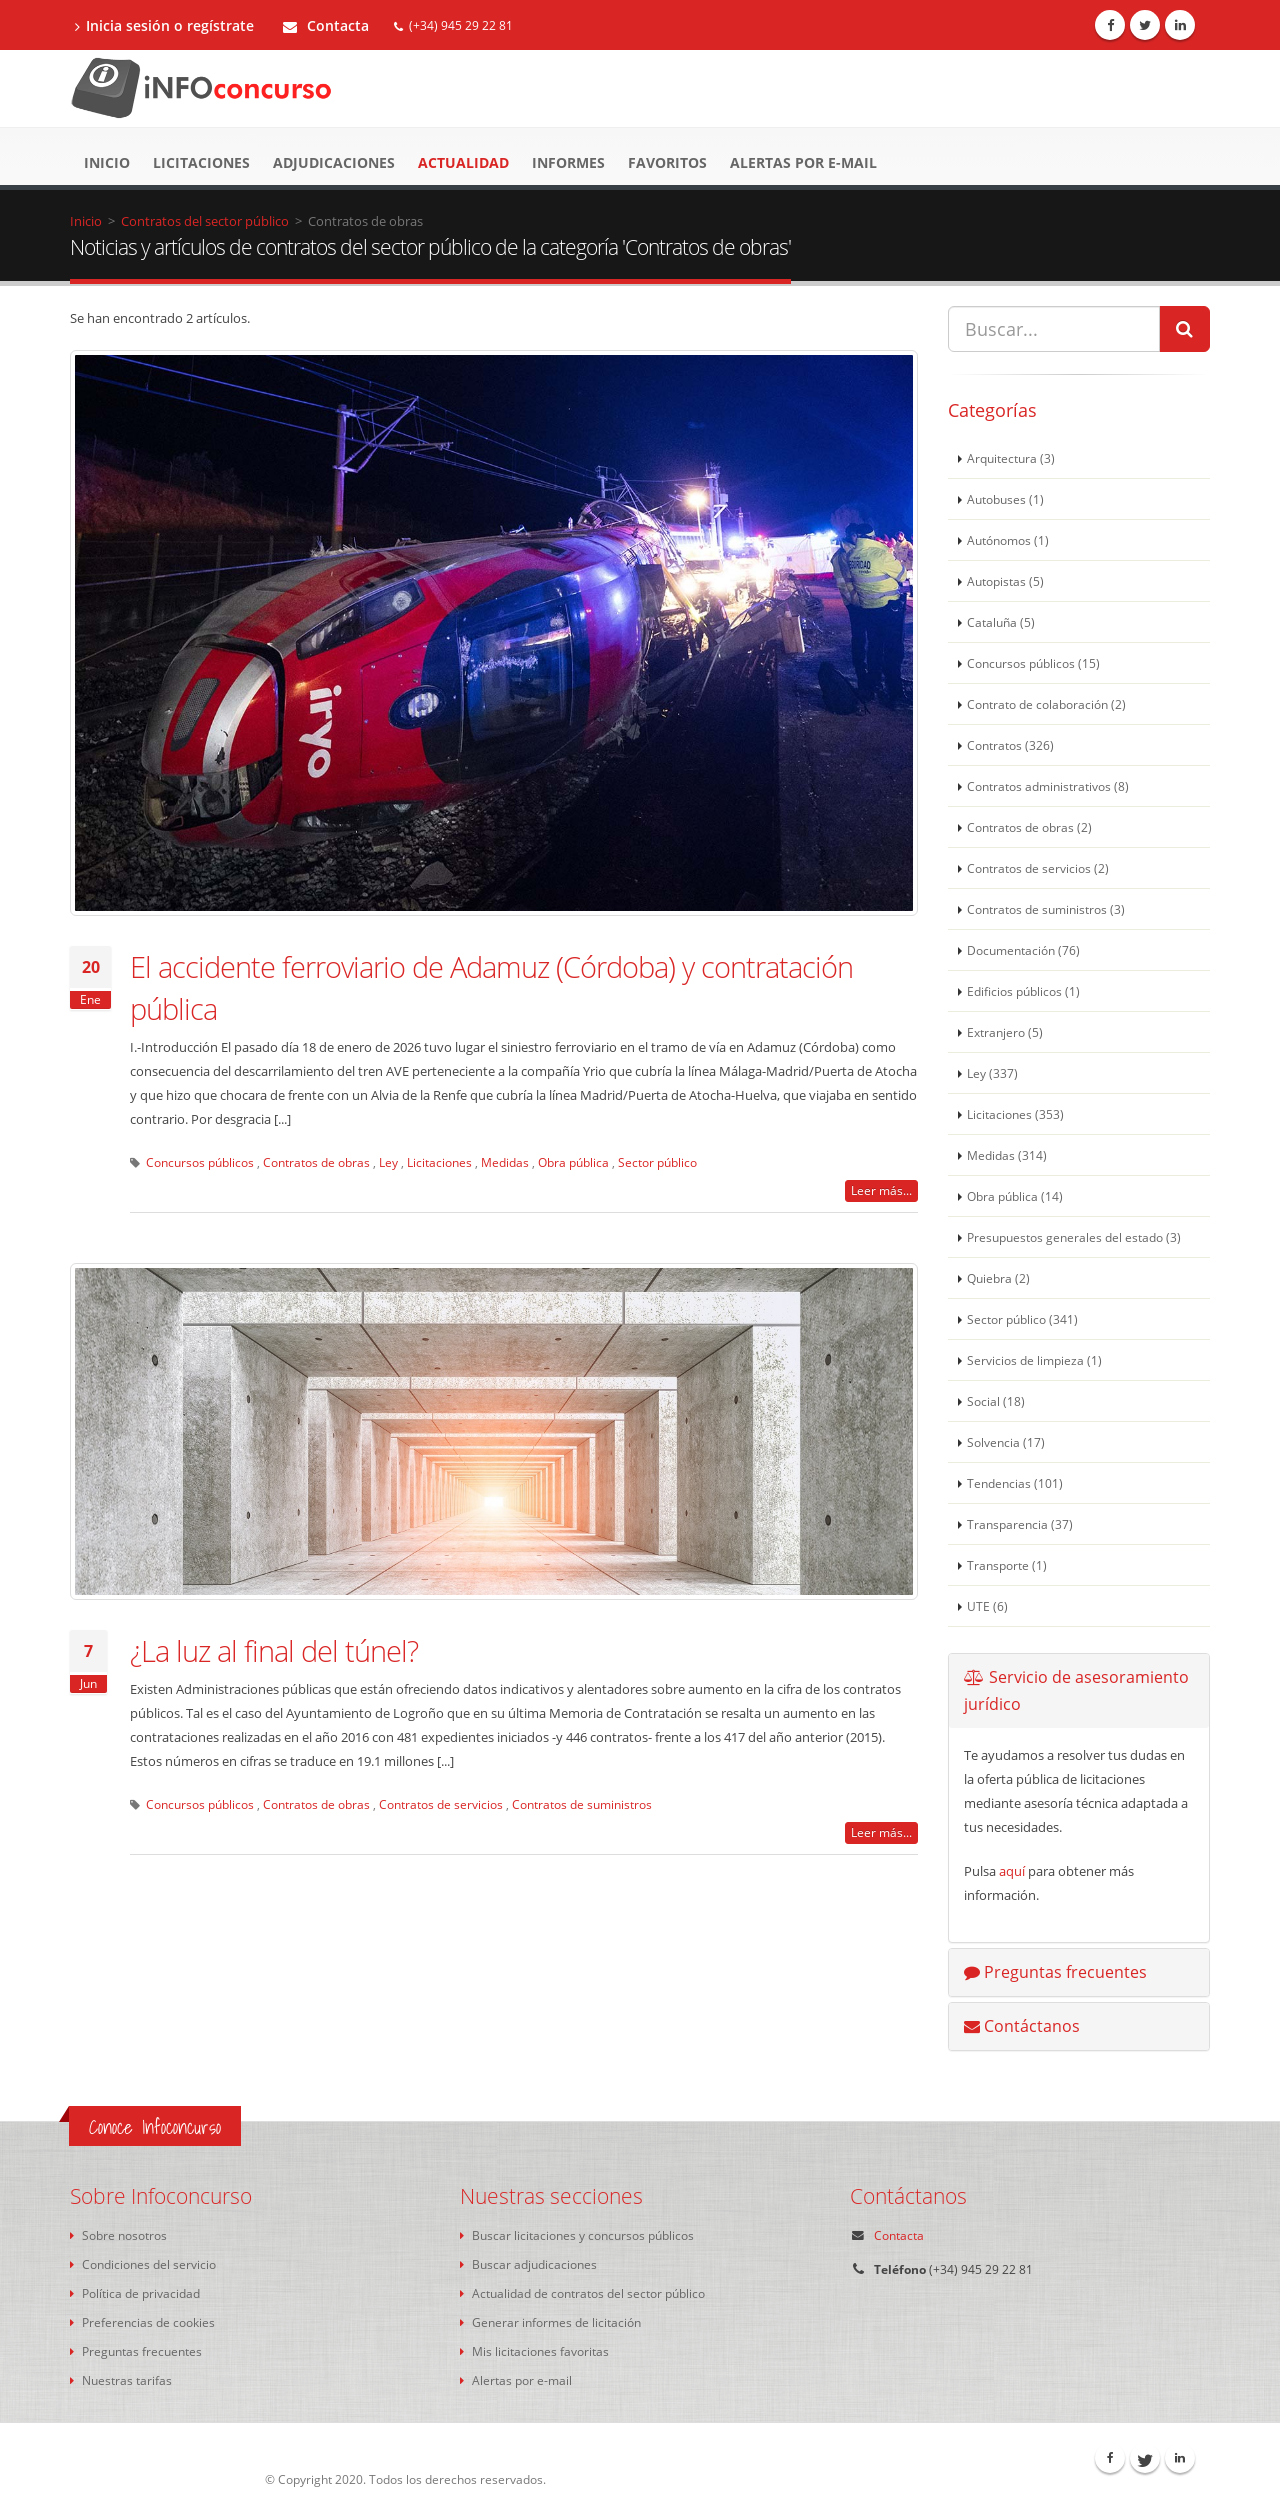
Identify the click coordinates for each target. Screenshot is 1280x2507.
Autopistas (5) (1005, 581)
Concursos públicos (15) (1033, 663)
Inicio (107, 162)
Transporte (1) (1007, 1565)
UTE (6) (987, 1606)
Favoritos (667, 162)
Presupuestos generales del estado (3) (1074, 1237)
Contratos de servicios (441, 1804)
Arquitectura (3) (1011, 458)
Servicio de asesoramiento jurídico (1076, 1690)
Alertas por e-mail (803, 162)
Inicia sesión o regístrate (164, 25)
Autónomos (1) (1008, 540)
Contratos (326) (1010, 745)
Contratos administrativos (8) (1048, 786)
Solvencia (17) (1006, 1442)
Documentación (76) (1023, 950)
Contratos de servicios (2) (1038, 868)
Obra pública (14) (1015, 1196)
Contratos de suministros (582, 1804)
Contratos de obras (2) (1029, 827)
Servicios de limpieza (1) (1034, 1360)
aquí (1012, 1871)
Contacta (326, 25)
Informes (568, 162)
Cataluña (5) (1001, 622)
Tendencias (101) (1015, 1483)
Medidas (505, 1162)
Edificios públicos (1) (1023, 991)
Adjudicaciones (334, 162)
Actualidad (463, 162)
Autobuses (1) (1005, 499)
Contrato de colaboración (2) (1046, 704)
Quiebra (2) (998, 1278)
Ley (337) (992, 1073)
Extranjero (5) (1005, 1032)
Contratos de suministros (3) (1046, 909)
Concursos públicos (200, 1162)
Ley (388, 1162)
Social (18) (996, 1401)
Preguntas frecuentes (1055, 1972)
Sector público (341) (1022, 1319)
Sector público (657, 1162)
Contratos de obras (316, 1162)
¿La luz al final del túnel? (274, 1650)
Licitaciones (201, 162)
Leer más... (881, 1190)
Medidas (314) (1007, 1155)
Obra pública (573, 1162)
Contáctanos (1022, 2026)
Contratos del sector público (205, 221)
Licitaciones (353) (1015, 1114)
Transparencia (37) (1020, 1524)
